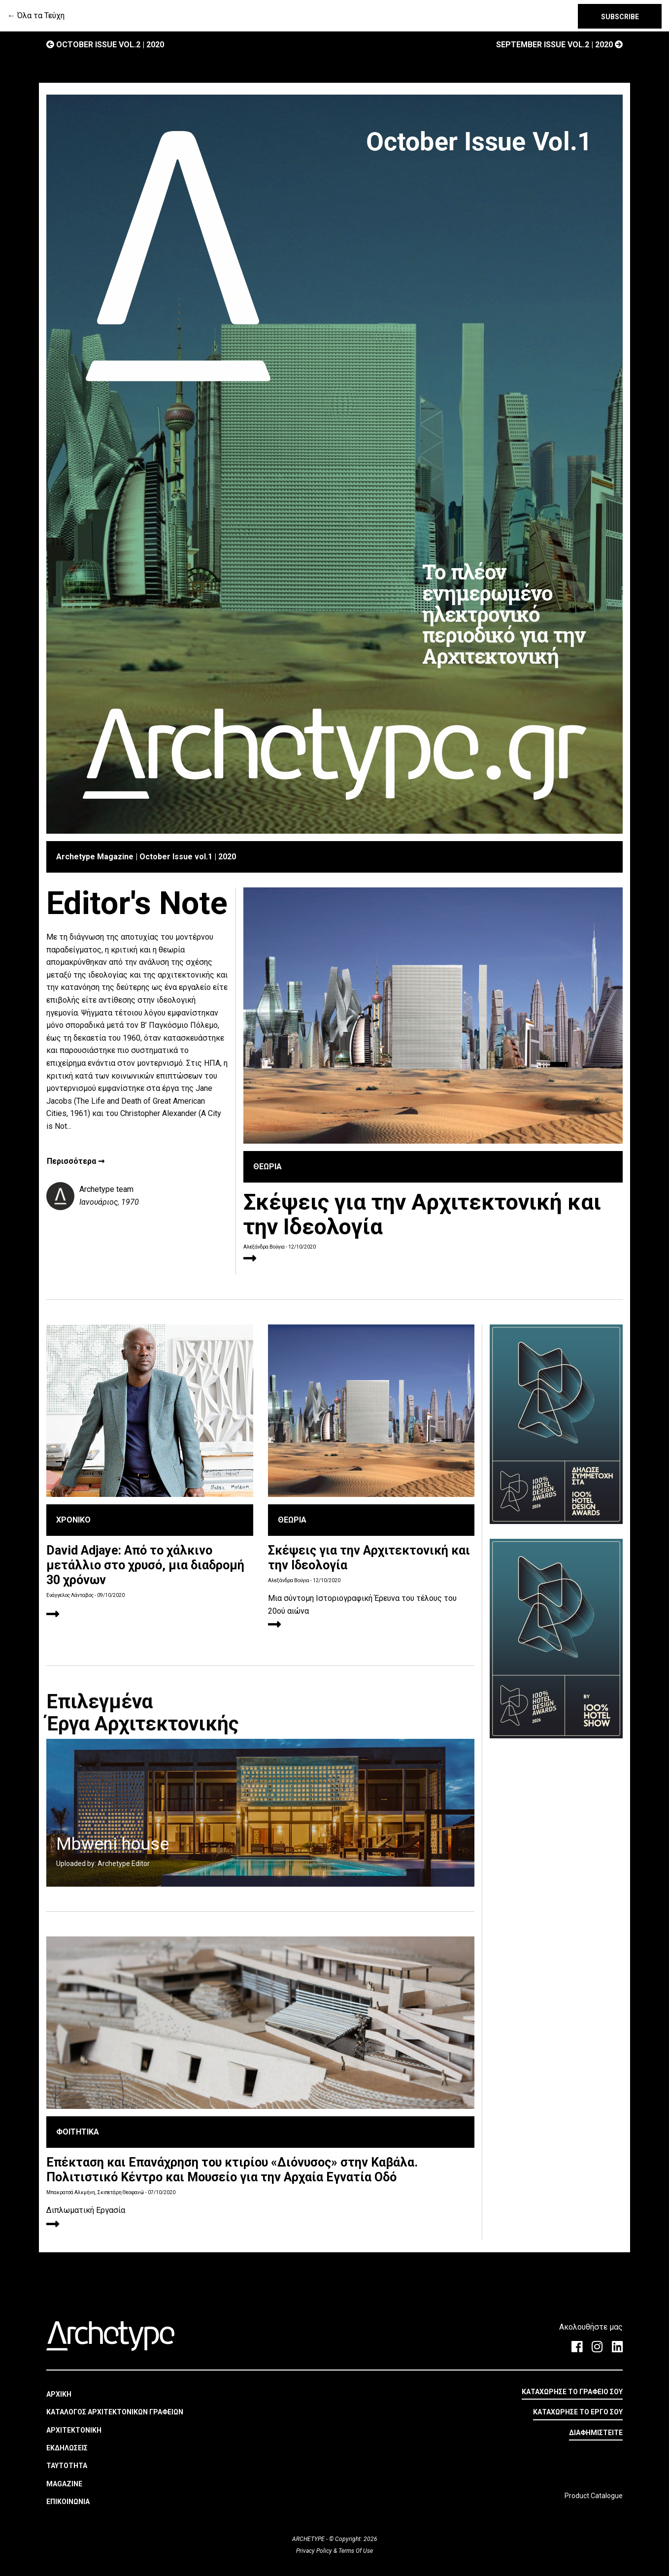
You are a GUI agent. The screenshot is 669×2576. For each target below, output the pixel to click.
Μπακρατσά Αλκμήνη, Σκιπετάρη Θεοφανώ (95, 2192)
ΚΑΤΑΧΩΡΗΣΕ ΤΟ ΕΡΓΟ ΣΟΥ (578, 2412)
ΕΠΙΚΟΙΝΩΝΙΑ (68, 2502)
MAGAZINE (64, 2484)
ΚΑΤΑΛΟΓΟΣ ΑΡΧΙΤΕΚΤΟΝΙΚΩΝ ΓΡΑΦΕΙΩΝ (114, 2412)
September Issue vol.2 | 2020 (559, 44)
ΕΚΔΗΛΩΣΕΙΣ (67, 2448)
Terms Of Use (355, 2550)
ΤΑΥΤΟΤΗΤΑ (66, 2466)
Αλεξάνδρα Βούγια (264, 1247)
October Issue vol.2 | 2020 (105, 44)
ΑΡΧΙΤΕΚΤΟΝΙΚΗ (73, 2430)
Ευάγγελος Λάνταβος (70, 1595)
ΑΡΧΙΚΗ (58, 2394)
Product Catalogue (594, 2496)
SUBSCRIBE (620, 17)
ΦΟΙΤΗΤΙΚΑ (77, 2131)
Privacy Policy (315, 2550)
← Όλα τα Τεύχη (36, 15)
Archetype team (106, 1189)
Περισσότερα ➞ (75, 1161)
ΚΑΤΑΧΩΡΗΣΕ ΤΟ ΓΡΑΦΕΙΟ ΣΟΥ (572, 2392)
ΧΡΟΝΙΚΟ (73, 1520)
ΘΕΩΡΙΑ (267, 1166)
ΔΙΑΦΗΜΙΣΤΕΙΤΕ (596, 2433)
